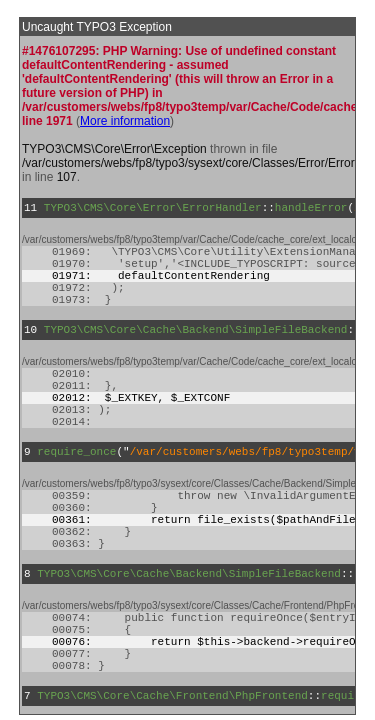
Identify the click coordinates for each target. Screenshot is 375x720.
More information (125, 121)
